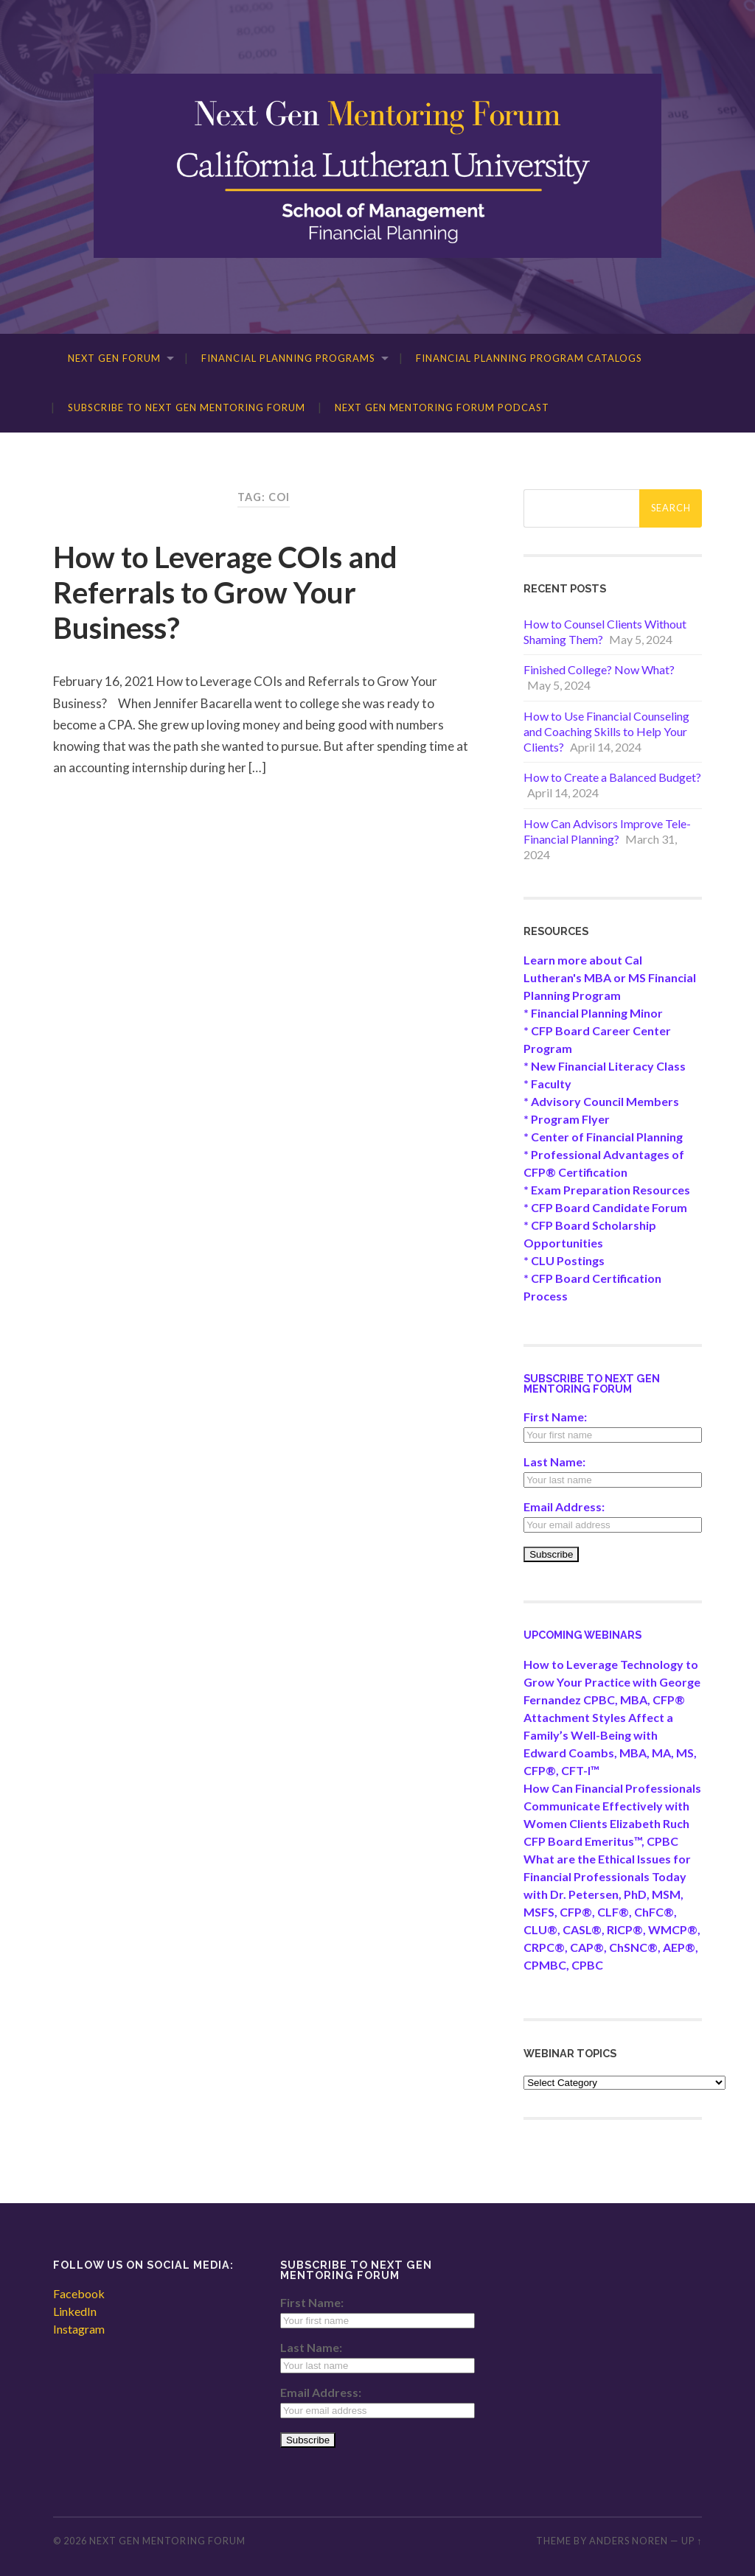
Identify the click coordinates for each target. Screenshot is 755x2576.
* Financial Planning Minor (593, 1013)
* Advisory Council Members (601, 1101)
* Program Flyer (566, 1119)
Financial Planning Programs (288, 358)
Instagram (79, 2329)
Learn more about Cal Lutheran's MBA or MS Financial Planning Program (609, 977)
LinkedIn (75, 2311)
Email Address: (564, 1506)
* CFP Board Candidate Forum (605, 1207)
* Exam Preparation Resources (606, 1190)
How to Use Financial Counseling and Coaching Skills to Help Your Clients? (606, 731)
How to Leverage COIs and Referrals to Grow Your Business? (225, 592)
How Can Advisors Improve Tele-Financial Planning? (607, 831)
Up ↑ (691, 2541)
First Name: (555, 1417)
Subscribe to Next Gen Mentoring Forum (186, 407)
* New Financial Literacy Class (604, 1066)
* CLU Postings (564, 1260)
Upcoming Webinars (582, 1634)
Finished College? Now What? (599, 669)
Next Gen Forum (114, 358)
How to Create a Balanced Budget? (612, 777)
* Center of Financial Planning (603, 1137)
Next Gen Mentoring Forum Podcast (442, 407)
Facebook (79, 2293)
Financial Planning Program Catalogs (529, 358)
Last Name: (554, 1462)
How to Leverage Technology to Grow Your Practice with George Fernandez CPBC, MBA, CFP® (611, 1682)
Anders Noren (628, 2541)
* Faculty (547, 1084)
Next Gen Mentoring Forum (167, 2541)
